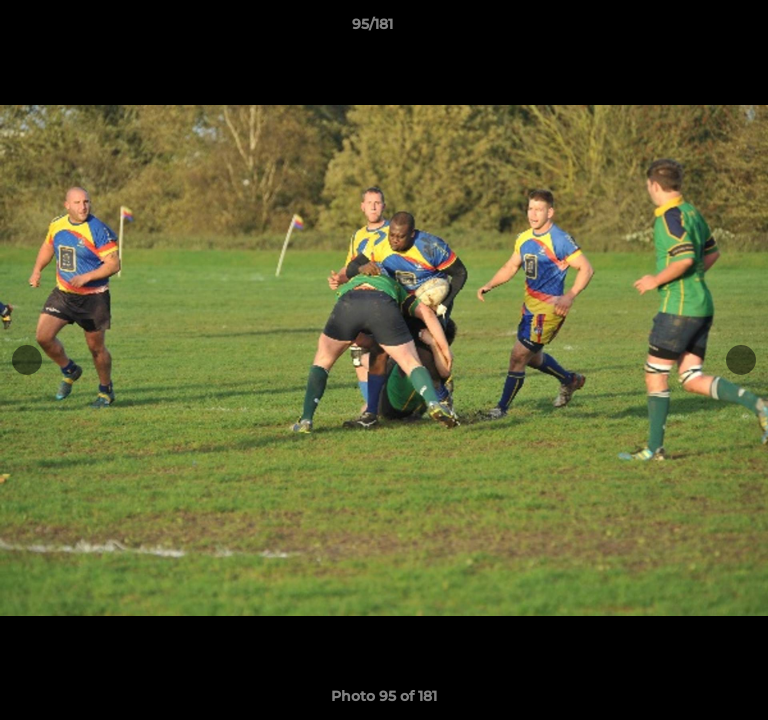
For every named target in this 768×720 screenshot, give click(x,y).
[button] (696, 29)
